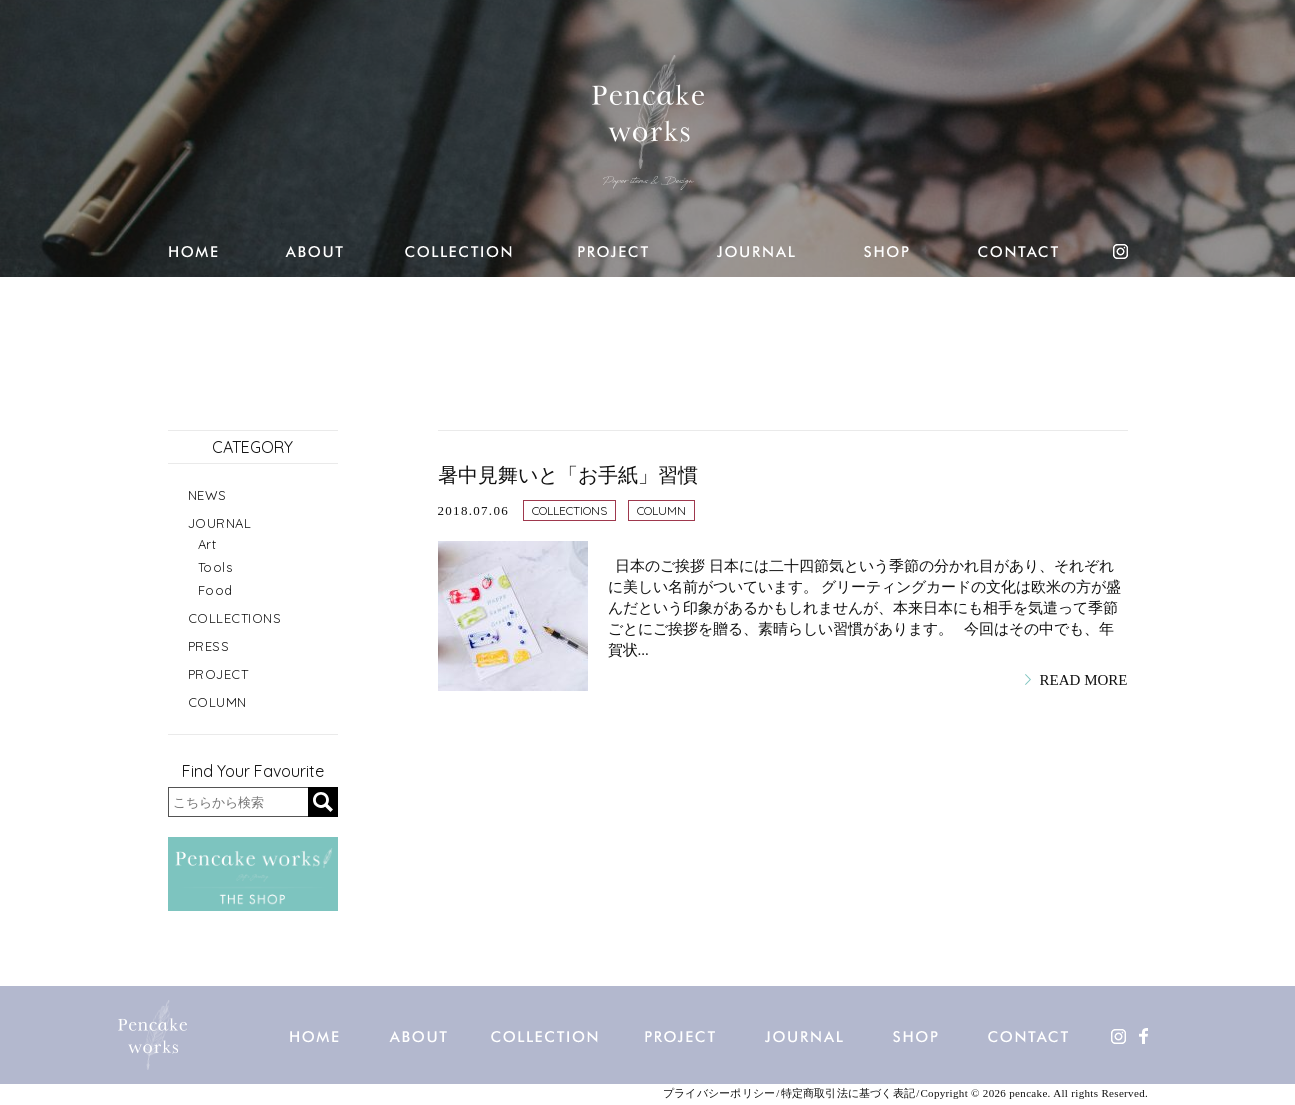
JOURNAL (220, 523)
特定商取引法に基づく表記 (848, 1093)
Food (215, 590)
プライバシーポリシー (719, 1093)
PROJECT (218, 674)
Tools (215, 567)
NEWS (207, 495)
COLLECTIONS (569, 510)
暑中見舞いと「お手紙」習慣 (568, 475)
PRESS (209, 646)
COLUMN (661, 510)
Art (207, 544)
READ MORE (1084, 680)
